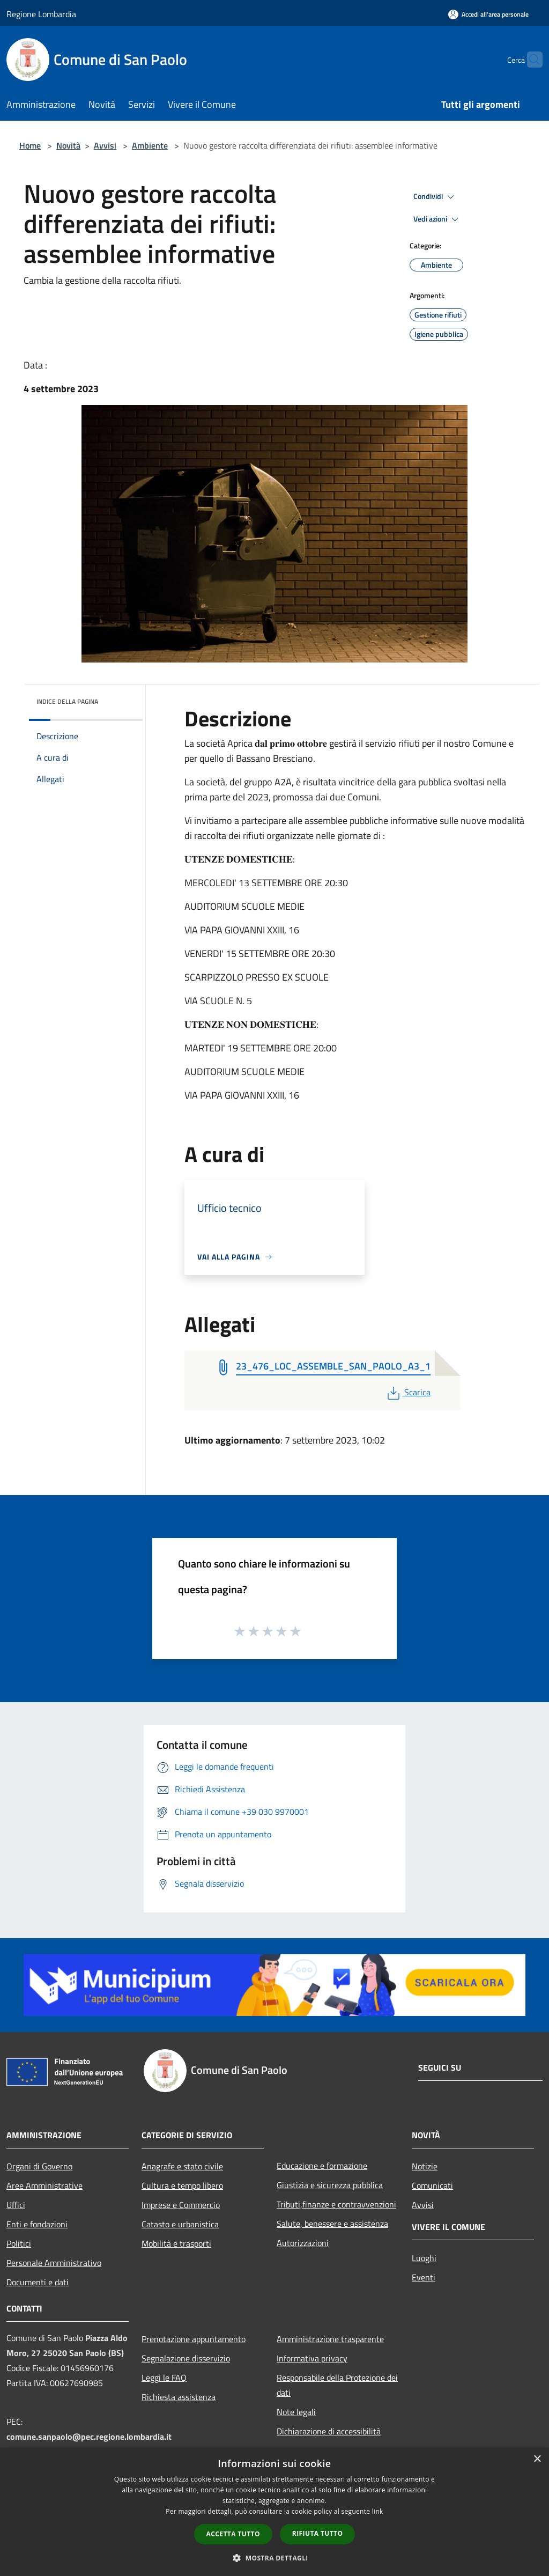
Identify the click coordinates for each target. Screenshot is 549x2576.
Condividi (435, 196)
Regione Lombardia (41, 14)
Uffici (15, 2204)
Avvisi (105, 145)
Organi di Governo (39, 2166)
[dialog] (274, 2512)
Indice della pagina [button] (67, 701)
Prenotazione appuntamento (194, 2338)
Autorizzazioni (303, 2242)
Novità (68, 145)
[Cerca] (530, 59)
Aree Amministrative (44, 2185)
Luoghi (424, 2257)
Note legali (296, 2411)
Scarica (408, 1392)
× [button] (537, 2459)
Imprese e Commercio (181, 2204)
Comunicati (432, 2185)
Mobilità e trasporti (176, 2243)
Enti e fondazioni (37, 2224)
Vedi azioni (437, 219)
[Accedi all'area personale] (488, 14)
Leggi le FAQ (164, 2377)
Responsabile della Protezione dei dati (337, 2385)
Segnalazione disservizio (186, 2358)
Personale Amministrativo (53, 2262)
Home (30, 145)
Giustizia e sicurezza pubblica (330, 2184)
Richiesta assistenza (179, 2396)
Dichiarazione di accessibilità (329, 2431)
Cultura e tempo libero (182, 2185)
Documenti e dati (37, 2282)
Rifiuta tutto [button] (317, 2533)
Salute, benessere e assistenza (332, 2223)
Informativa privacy (312, 2358)
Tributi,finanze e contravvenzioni (336, 2204)
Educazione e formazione (322, 2165)
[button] (274, 2557)
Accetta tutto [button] (233, 2533)
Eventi (423, 2277)
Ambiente (150, 145)
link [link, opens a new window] (377, 2511)
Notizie (424, 2166)
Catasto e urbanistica (180, 2224)
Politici (18, 2243)
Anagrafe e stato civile (182, 2166)
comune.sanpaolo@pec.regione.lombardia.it (89, 2436)
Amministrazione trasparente (330, 2338)
